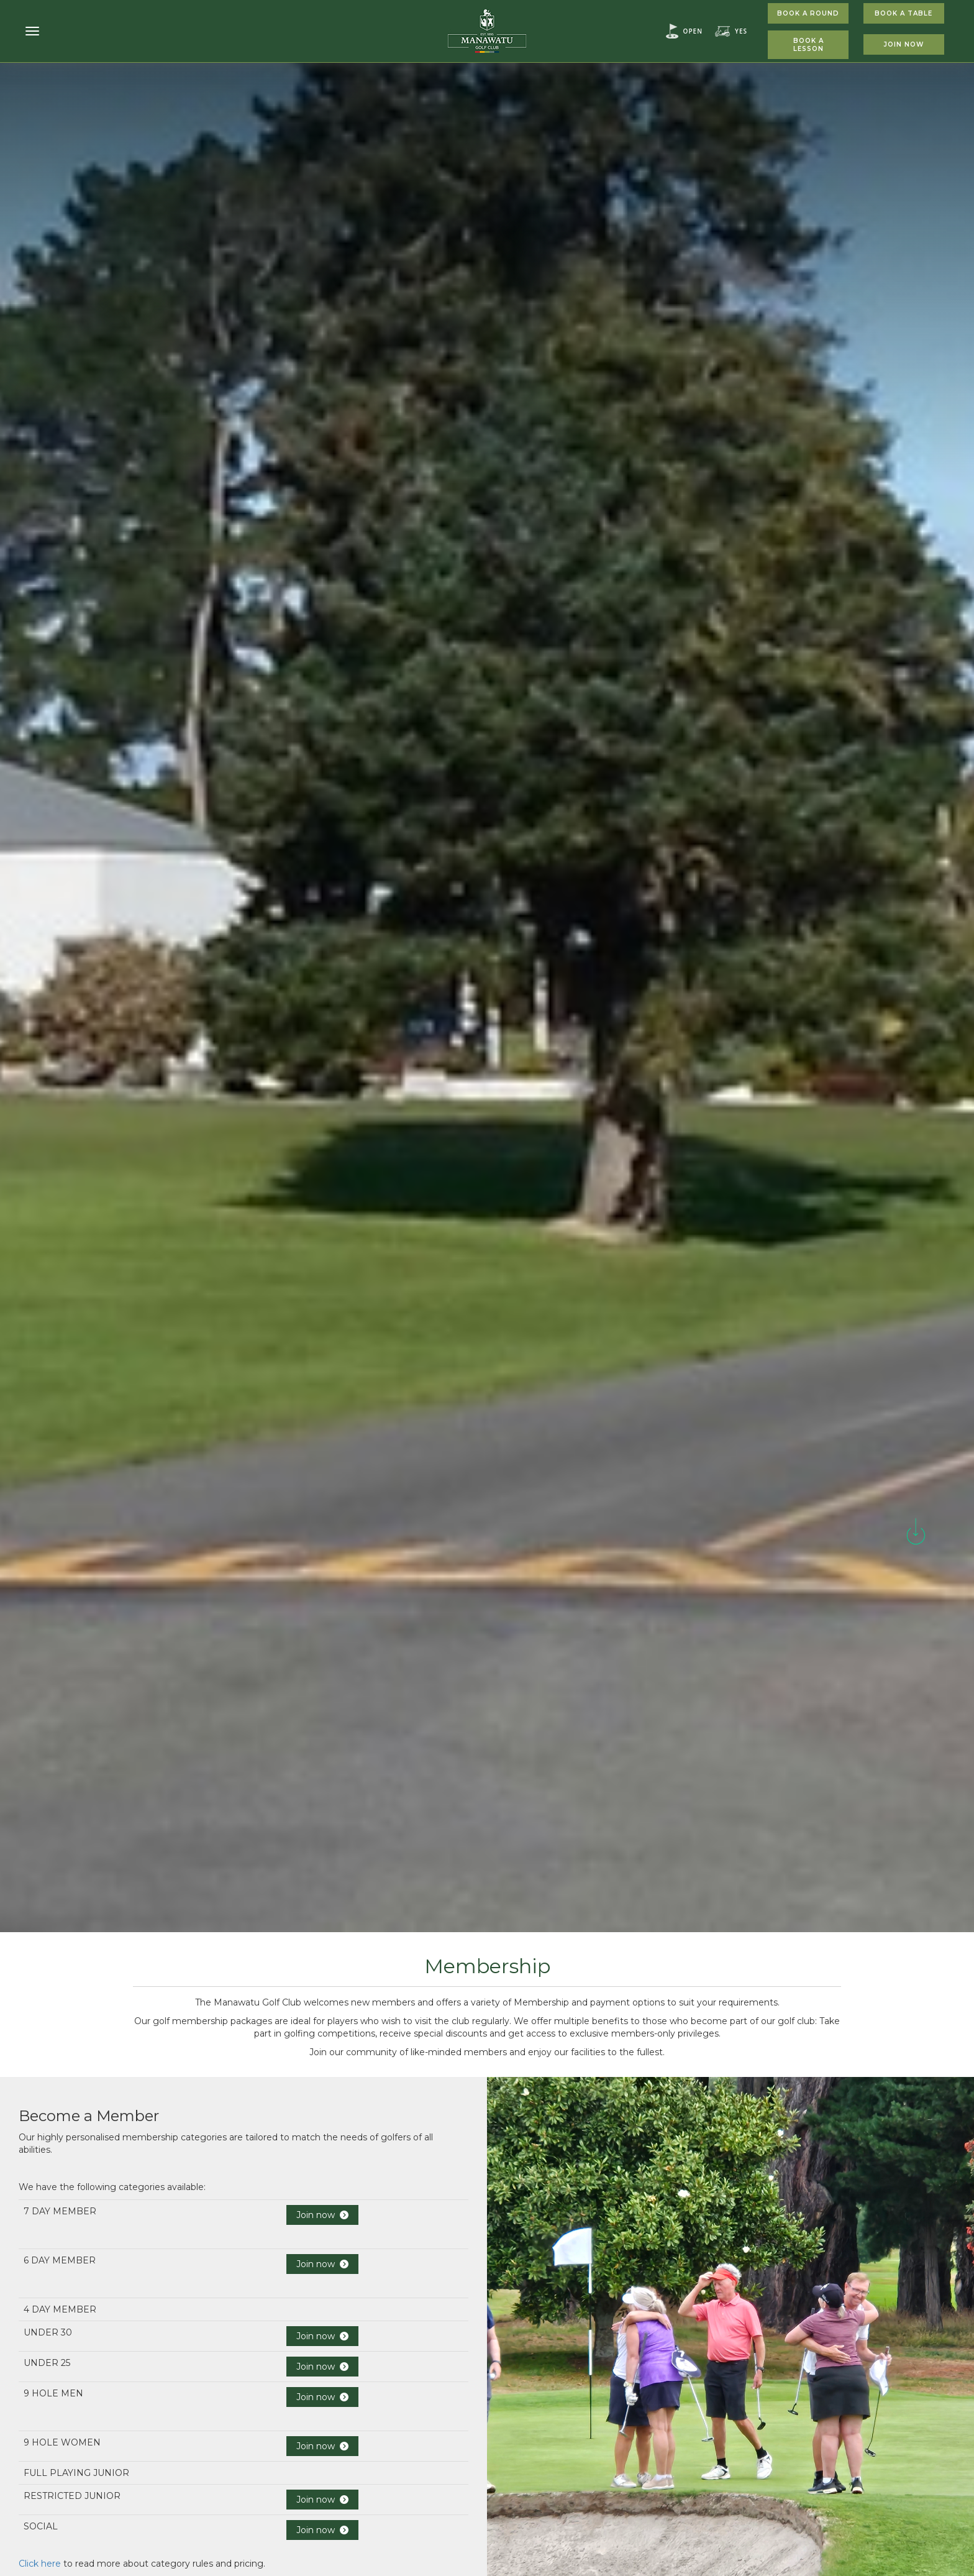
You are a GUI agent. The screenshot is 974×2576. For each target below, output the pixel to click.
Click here (40, 2563)
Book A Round (808, 13)
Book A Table (903, 13)
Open (693, 31)
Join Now (904, 44)
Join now (322, 2215)
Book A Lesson (808, 45)
